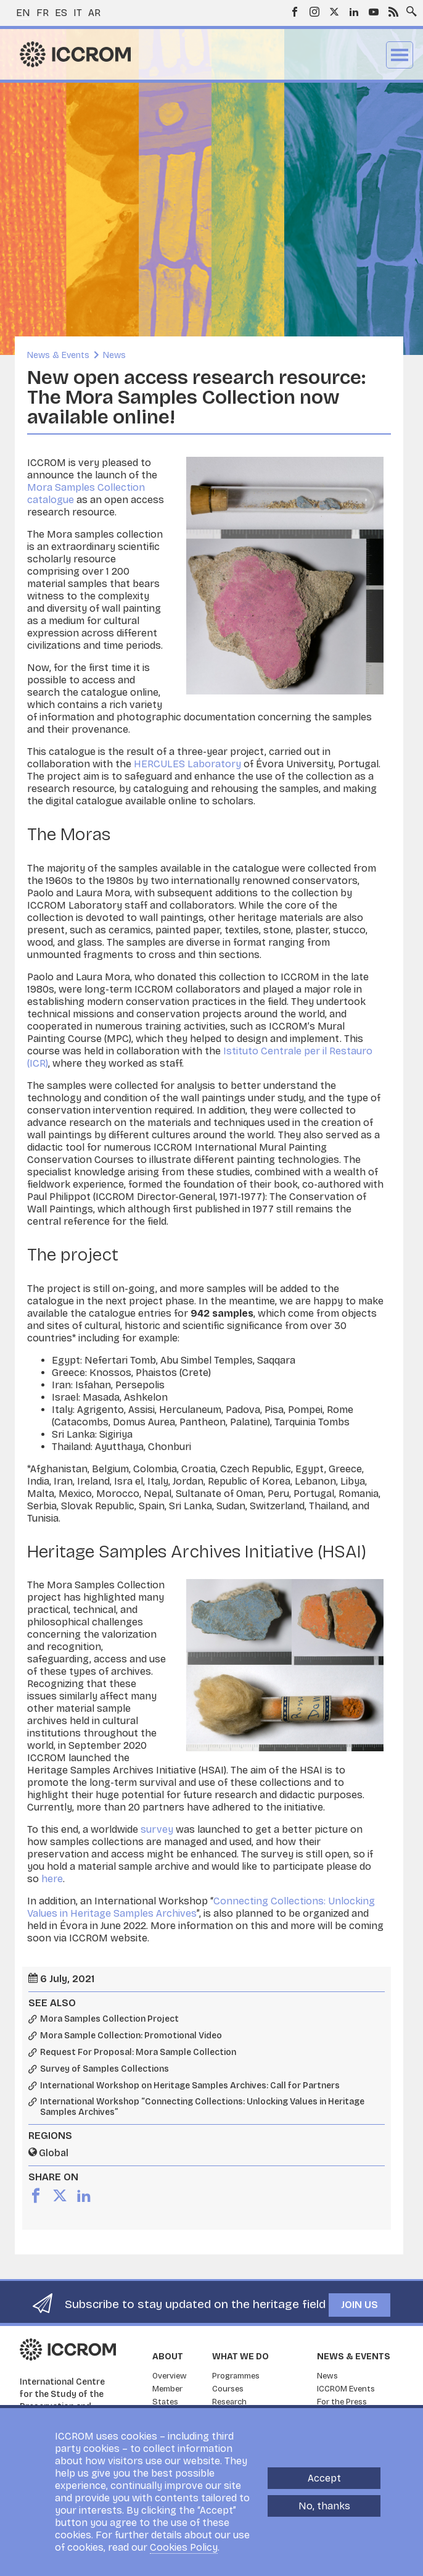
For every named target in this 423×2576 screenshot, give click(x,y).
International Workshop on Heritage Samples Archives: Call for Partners (190, 2086)
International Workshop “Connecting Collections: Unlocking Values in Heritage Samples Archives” (202, 2107)
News (114, 355)
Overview (169, 2376)
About (167, 2356)
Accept (324, 2478)
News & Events (58, 355)
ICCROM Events (346, 2389)
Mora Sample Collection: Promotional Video (131, 2036)
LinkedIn (354, 12)
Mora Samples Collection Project (109, 2019)
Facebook (295, 12)
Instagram (314, 12)
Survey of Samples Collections (104, 2069)
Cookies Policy (184, 2547)
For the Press (342, 2402)
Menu (399, 55)
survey (157, 1829)
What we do (240, 2356)
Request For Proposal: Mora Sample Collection (138, 2052)
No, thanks (324, 2506)
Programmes (236, 2376)
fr (42, 13)
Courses (228, 2389)
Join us (359, 2305)
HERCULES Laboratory (187, 764)
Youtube (374, 12)
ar (94, 13)
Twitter (334, 12)
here (52, 1879)
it (77, 13)
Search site (409, 8)
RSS (393, 12)
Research (229, 2402)
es (61, 13)
